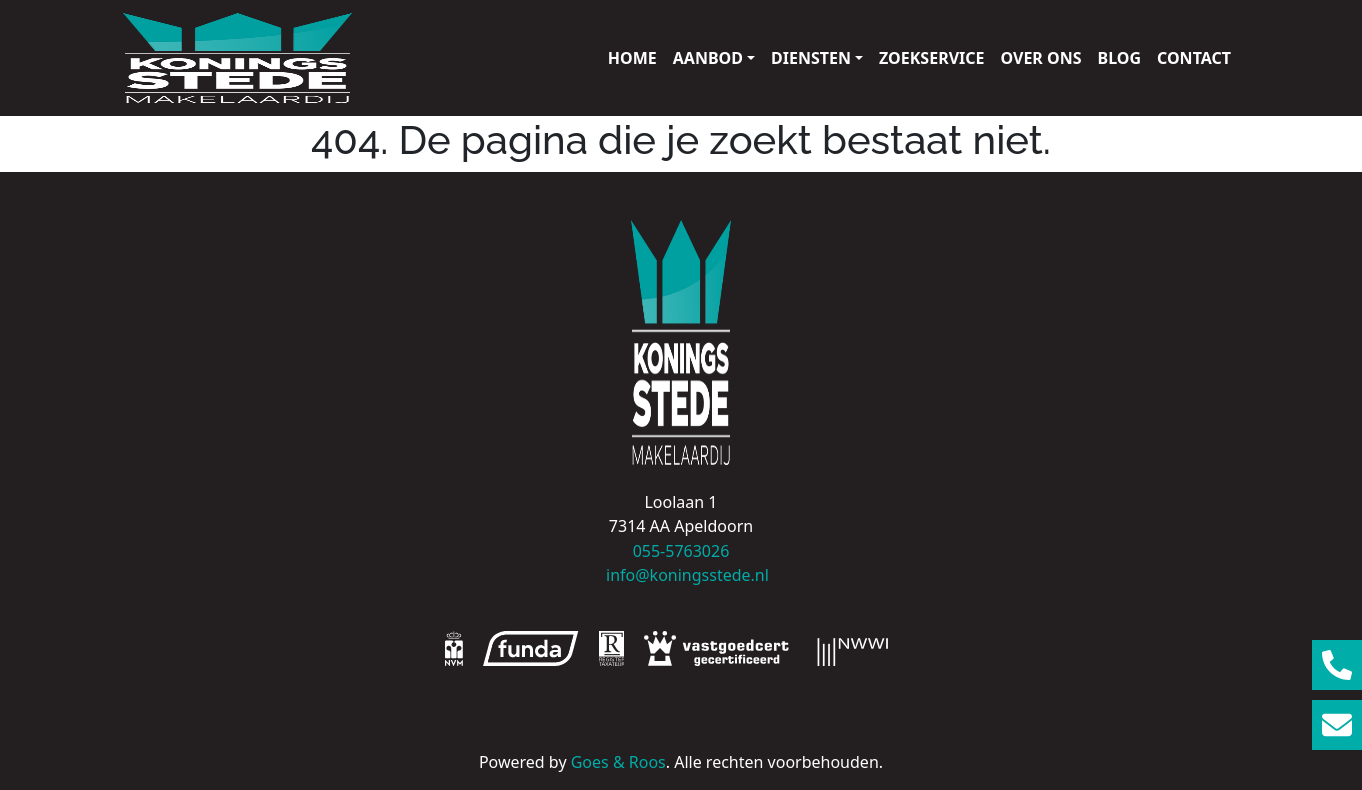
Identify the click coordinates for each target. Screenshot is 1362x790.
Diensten (811, 58)
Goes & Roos (618, 762)
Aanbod (708, 58)
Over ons (1041, 58)
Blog (1120, 58)
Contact (1194, 58)
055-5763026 (681, 551)
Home (632, 58)
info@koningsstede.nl (681, 575)
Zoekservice (931, 58)
